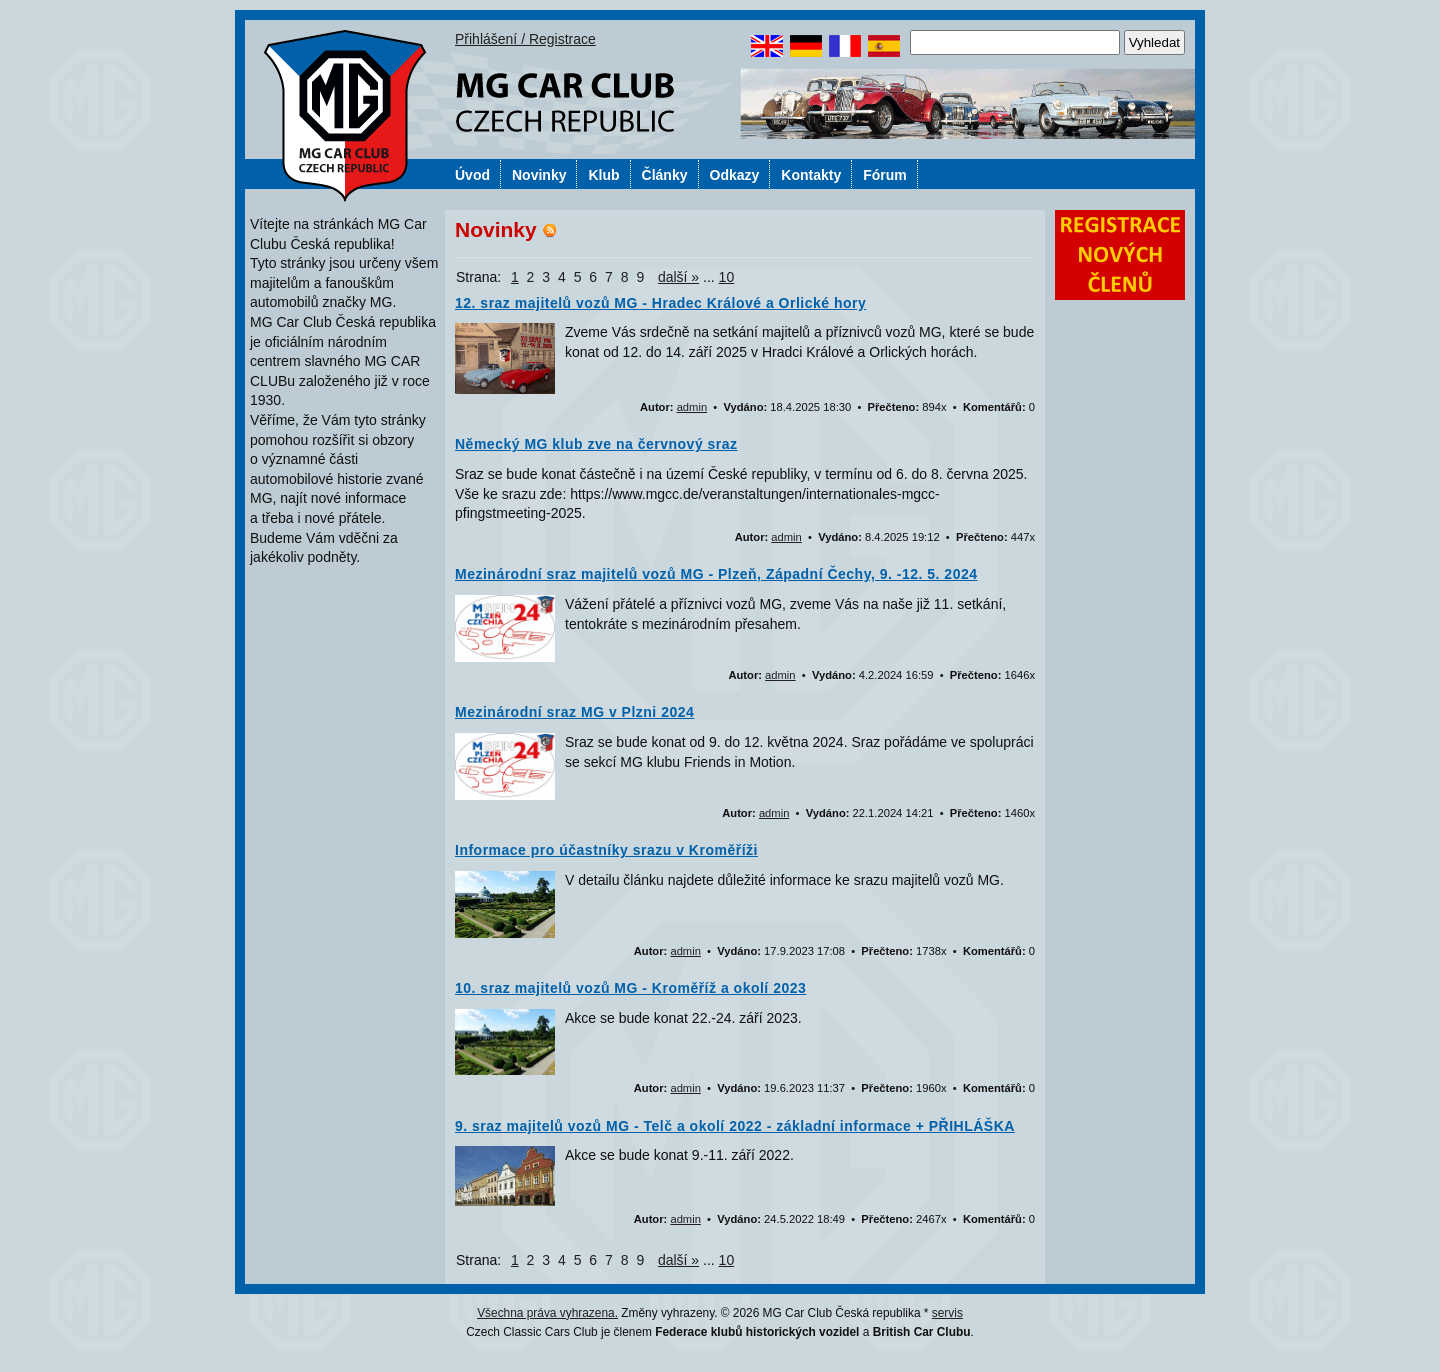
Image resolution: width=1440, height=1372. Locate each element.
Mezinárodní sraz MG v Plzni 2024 (574, 712)
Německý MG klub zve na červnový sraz (596, 444)
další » (678, 277)
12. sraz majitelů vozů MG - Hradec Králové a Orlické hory (660, 303)
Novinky (539, 175)
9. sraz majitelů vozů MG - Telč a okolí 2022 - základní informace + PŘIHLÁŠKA (735, 1126)
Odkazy (735, 175)
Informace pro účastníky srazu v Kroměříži (606, 850)
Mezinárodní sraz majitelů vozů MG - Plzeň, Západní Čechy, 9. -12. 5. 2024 (716, 574)
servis (947, 1313)
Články (665, 175)
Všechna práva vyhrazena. (547, 1313)
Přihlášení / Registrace (525, 39)
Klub (603, 175)
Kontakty (811, 175)
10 (727, 277)
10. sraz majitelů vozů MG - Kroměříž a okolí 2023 (630, 988)
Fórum (885, 175)
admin (692, 407)
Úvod (472, 175)
